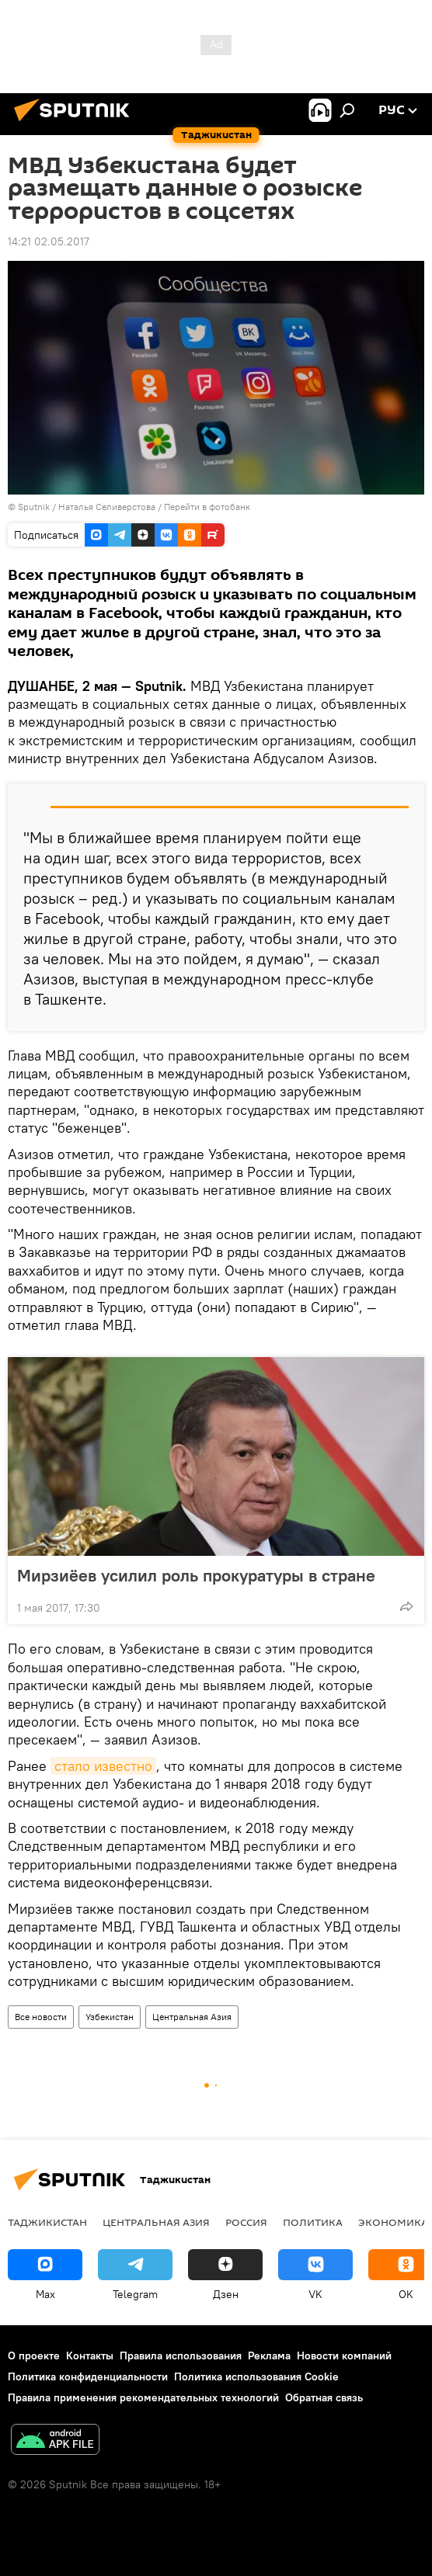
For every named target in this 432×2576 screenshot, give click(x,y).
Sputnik (35, 506)
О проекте (34, 2355)
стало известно (103, 1766)
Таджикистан (47, 2222)
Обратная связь (324, 2397)
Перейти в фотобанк (207, 506)
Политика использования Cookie (256, 2376)
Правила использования (181, 2355)
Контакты (89, 2355)
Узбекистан (109, 2016)
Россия (246, 2222)
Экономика (393, 2222)
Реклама (269, 2355)
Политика (313, 2222)
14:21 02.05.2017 (48, 241)
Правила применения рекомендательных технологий (143, 2397)
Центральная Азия (192, 2016)
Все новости (41, 2016)
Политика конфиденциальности (88, 2376)
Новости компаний (344, 2355)
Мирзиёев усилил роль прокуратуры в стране (196, 1575)
